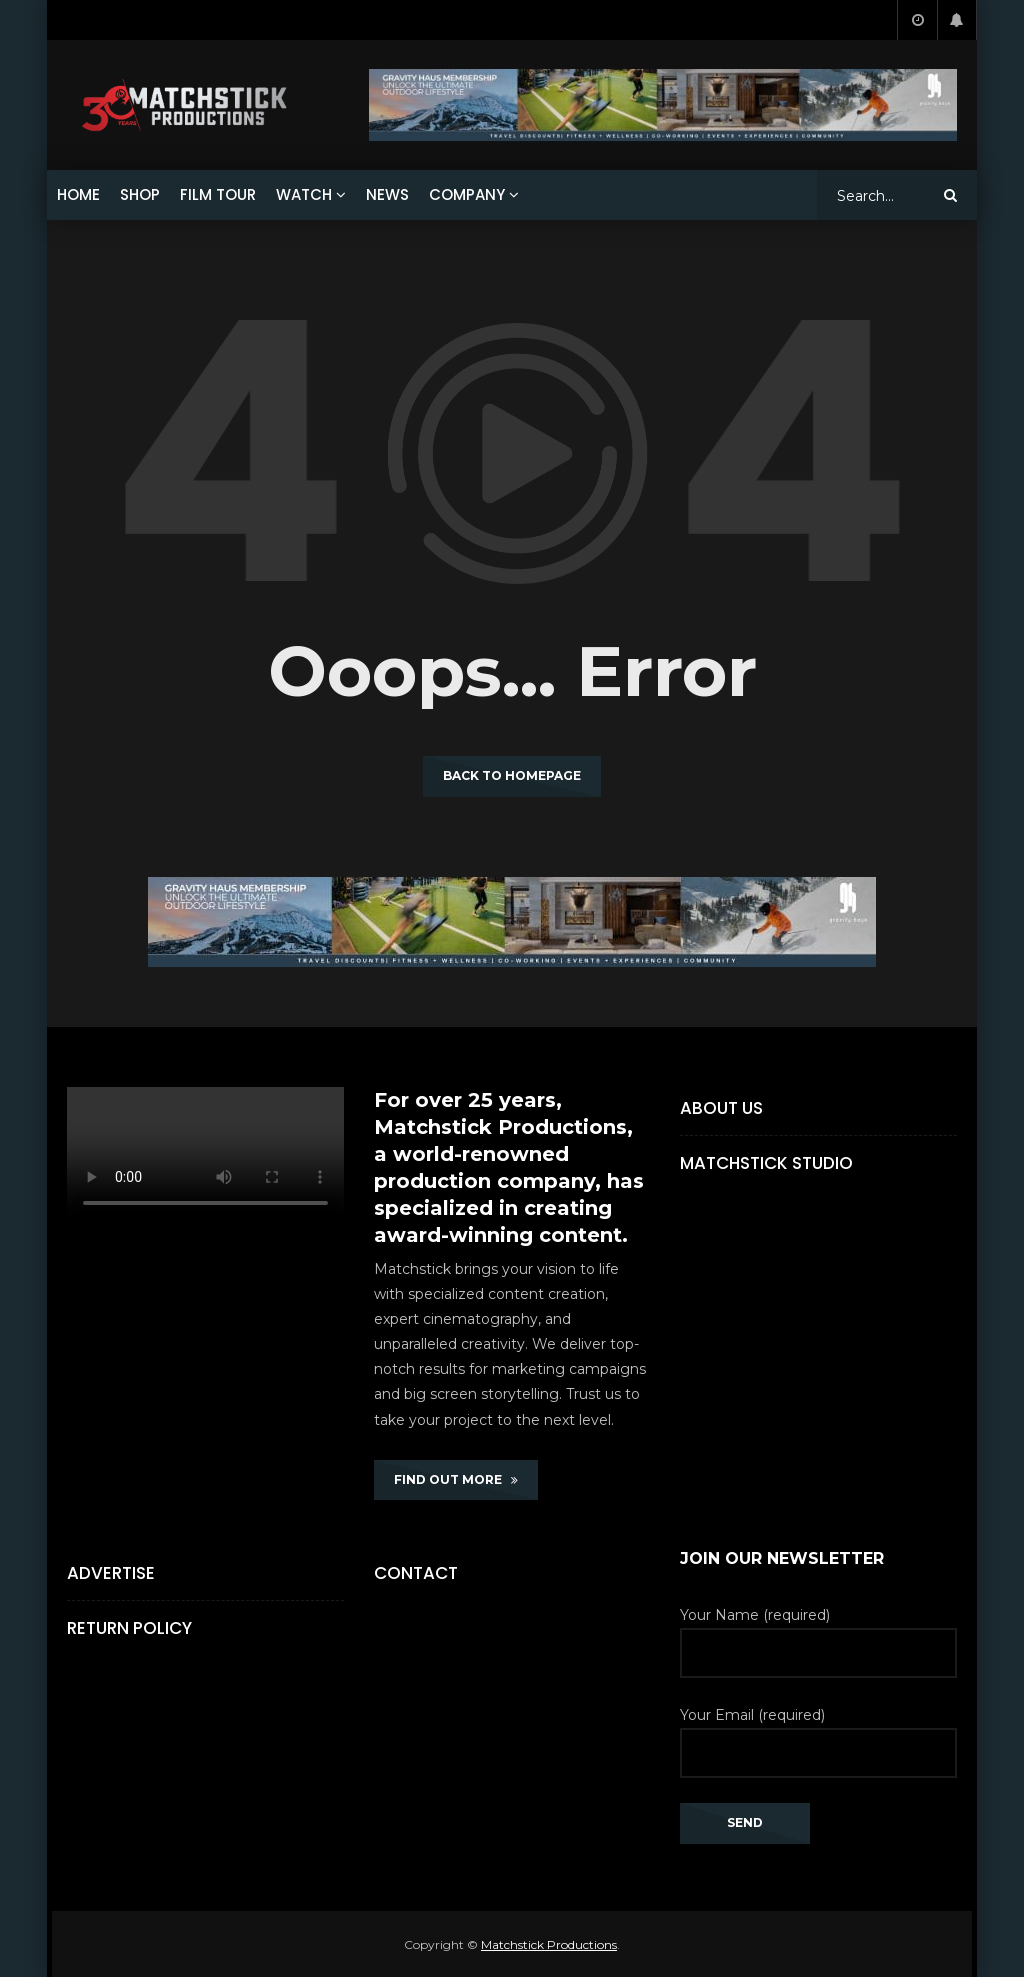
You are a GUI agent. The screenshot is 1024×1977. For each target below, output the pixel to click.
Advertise (111, 1573)
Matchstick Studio (766, 1163)
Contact (416, 1573)
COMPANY (467, 194)
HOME (78, 194)
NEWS (387, 194)
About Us (721, 1108)
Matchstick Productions (549, 1944)
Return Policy (129, 1628)
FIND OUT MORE (456, 1479)
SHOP (140, 194)
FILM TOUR (218, 194)
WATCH (304, 194)
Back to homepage (512, 775)
